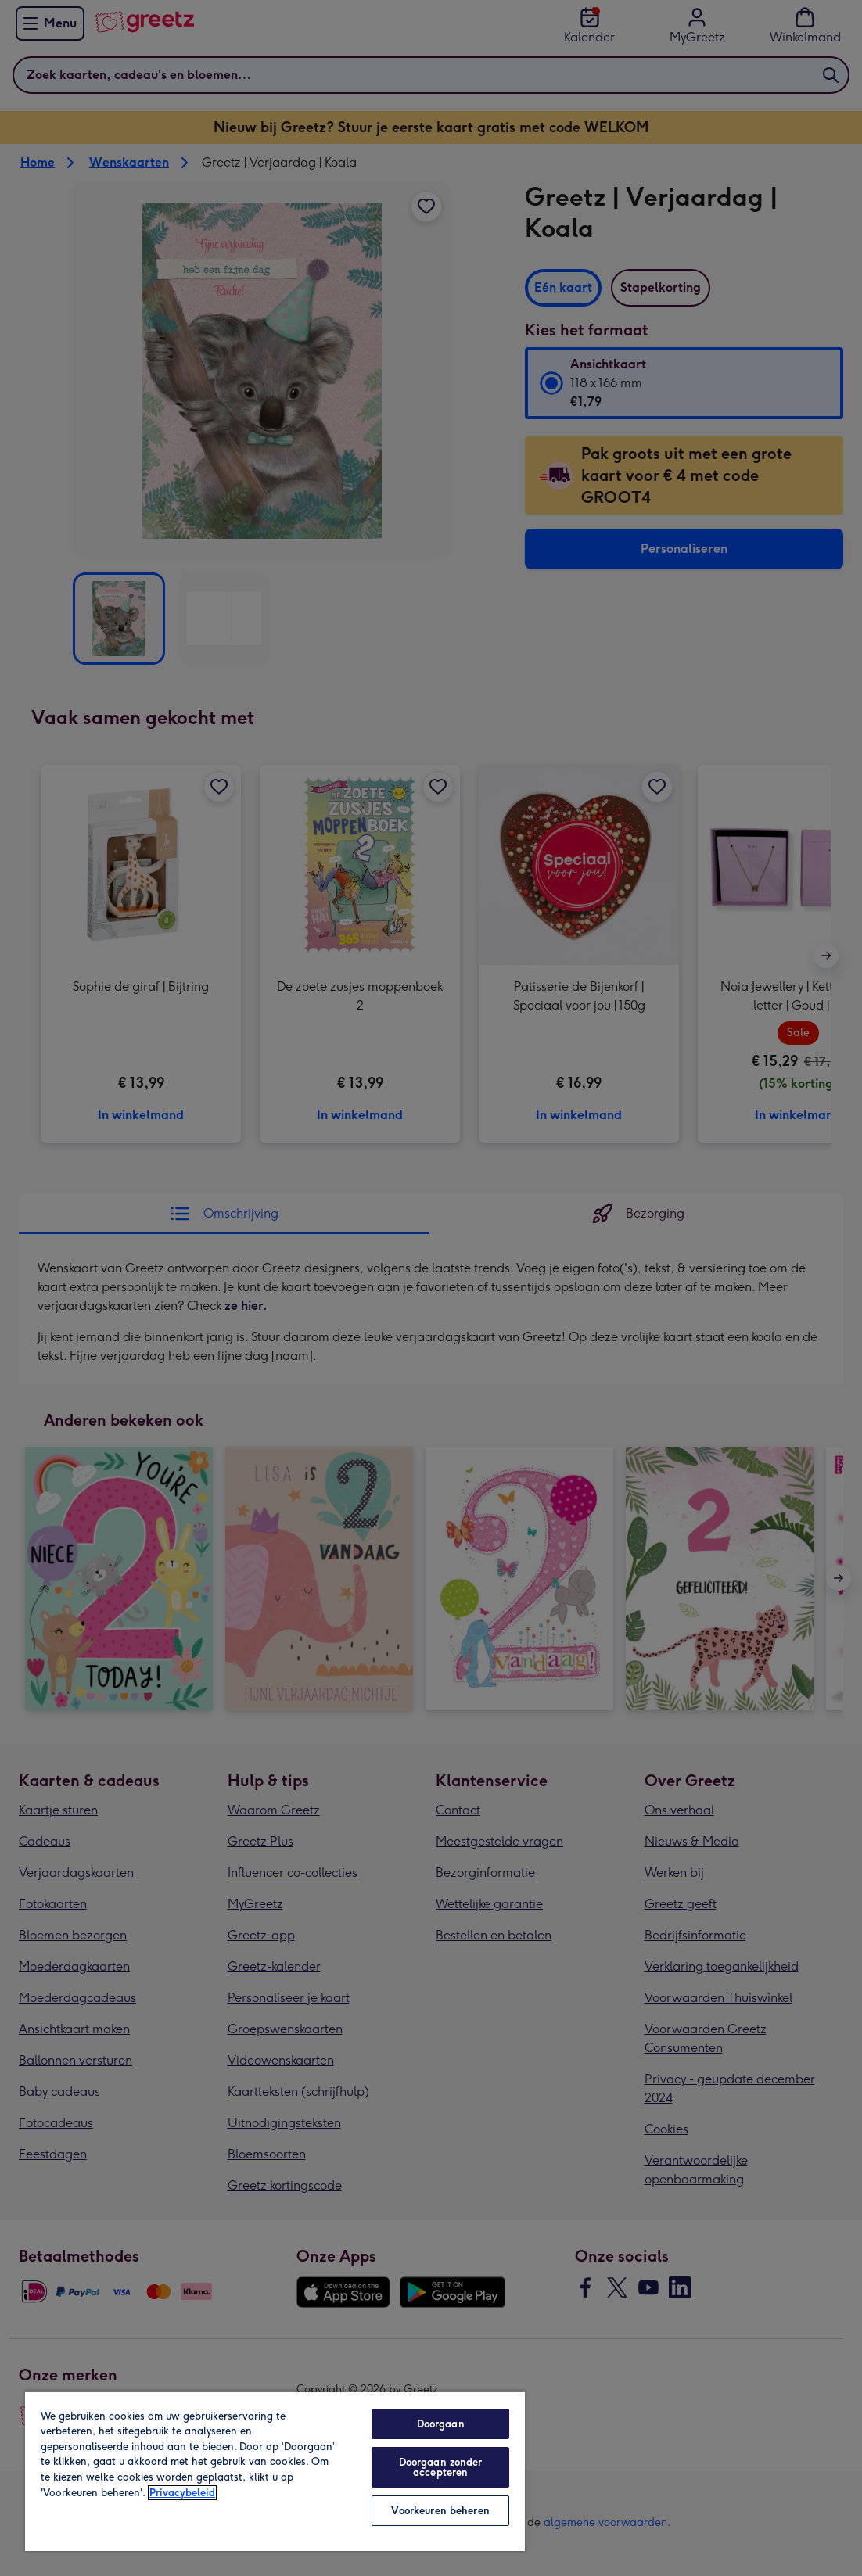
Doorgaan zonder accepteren (441, 2467)
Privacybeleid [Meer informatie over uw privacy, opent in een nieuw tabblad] (182, 2493)
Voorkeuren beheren (440, 2511)
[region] (275, 2471)
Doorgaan (441, 2424)
